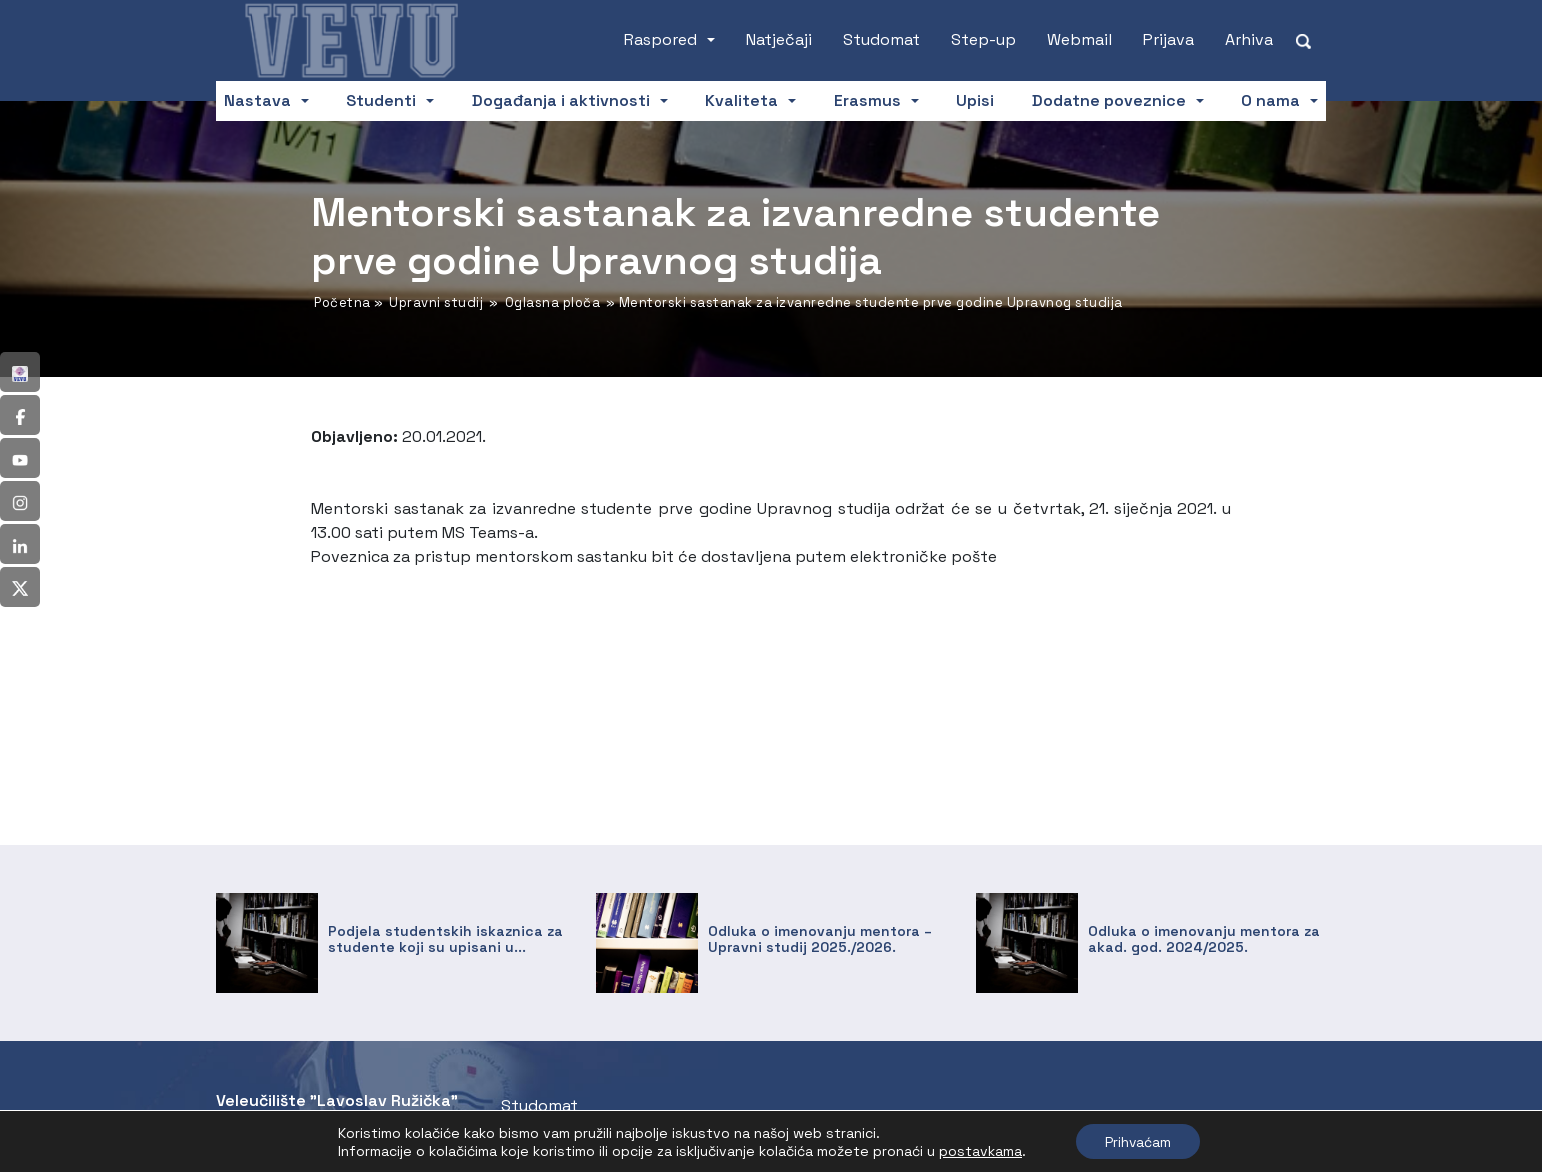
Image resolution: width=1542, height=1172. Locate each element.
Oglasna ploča (553, 302)
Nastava (257, 100)
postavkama (978, 1150)
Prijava (1168, 39)
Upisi (975, 100)
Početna (342, 302)
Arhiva (1249, 39)
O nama (1270, 100)
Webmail (1079, 39)
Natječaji (779, 39)
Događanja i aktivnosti (561, 100)
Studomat (881, 39)
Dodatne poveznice (1109, 100)
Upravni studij (436, 302)
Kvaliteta (741, 100)
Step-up (983, 39)
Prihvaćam (1138, 1141)
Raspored (660, 39)
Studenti (381, 100)
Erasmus (867, 100)
